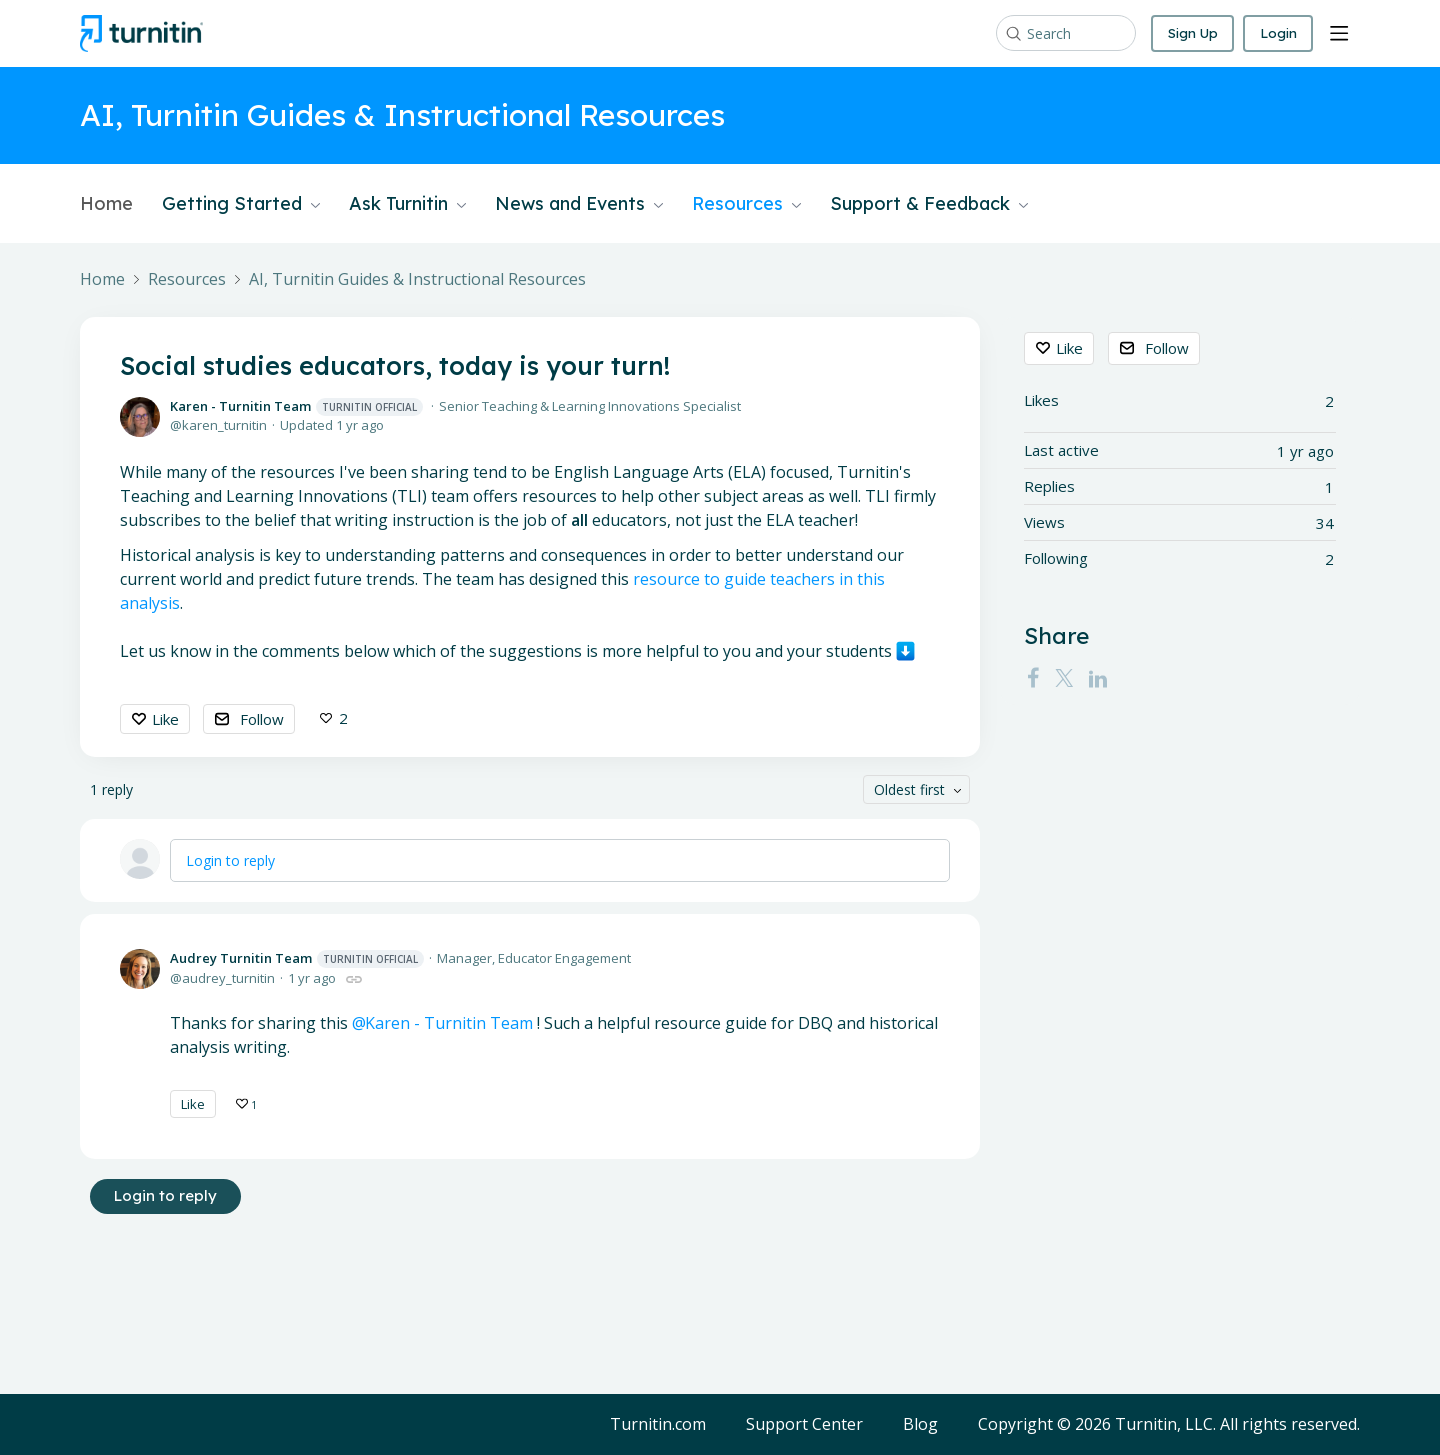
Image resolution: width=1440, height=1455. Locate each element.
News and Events (579, 204)
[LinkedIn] (1098, 678)
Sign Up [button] (1188, 33)
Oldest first (909, 789)
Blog (920, 1425)
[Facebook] (1033, 678)
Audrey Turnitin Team (297, 959)
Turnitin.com (658, 1425)
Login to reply (230, 860)
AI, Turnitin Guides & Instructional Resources (417, 280)
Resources (746, 204)
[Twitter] (1064, 678)
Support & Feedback (929, 204)
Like (165, 719)
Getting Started (241, 204)
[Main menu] (1339, 34)
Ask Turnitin (407, 204)
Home (106, 204)
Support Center (804, 1425)
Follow (262, 719)
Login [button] (1277, 33)
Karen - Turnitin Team (296, 406)
